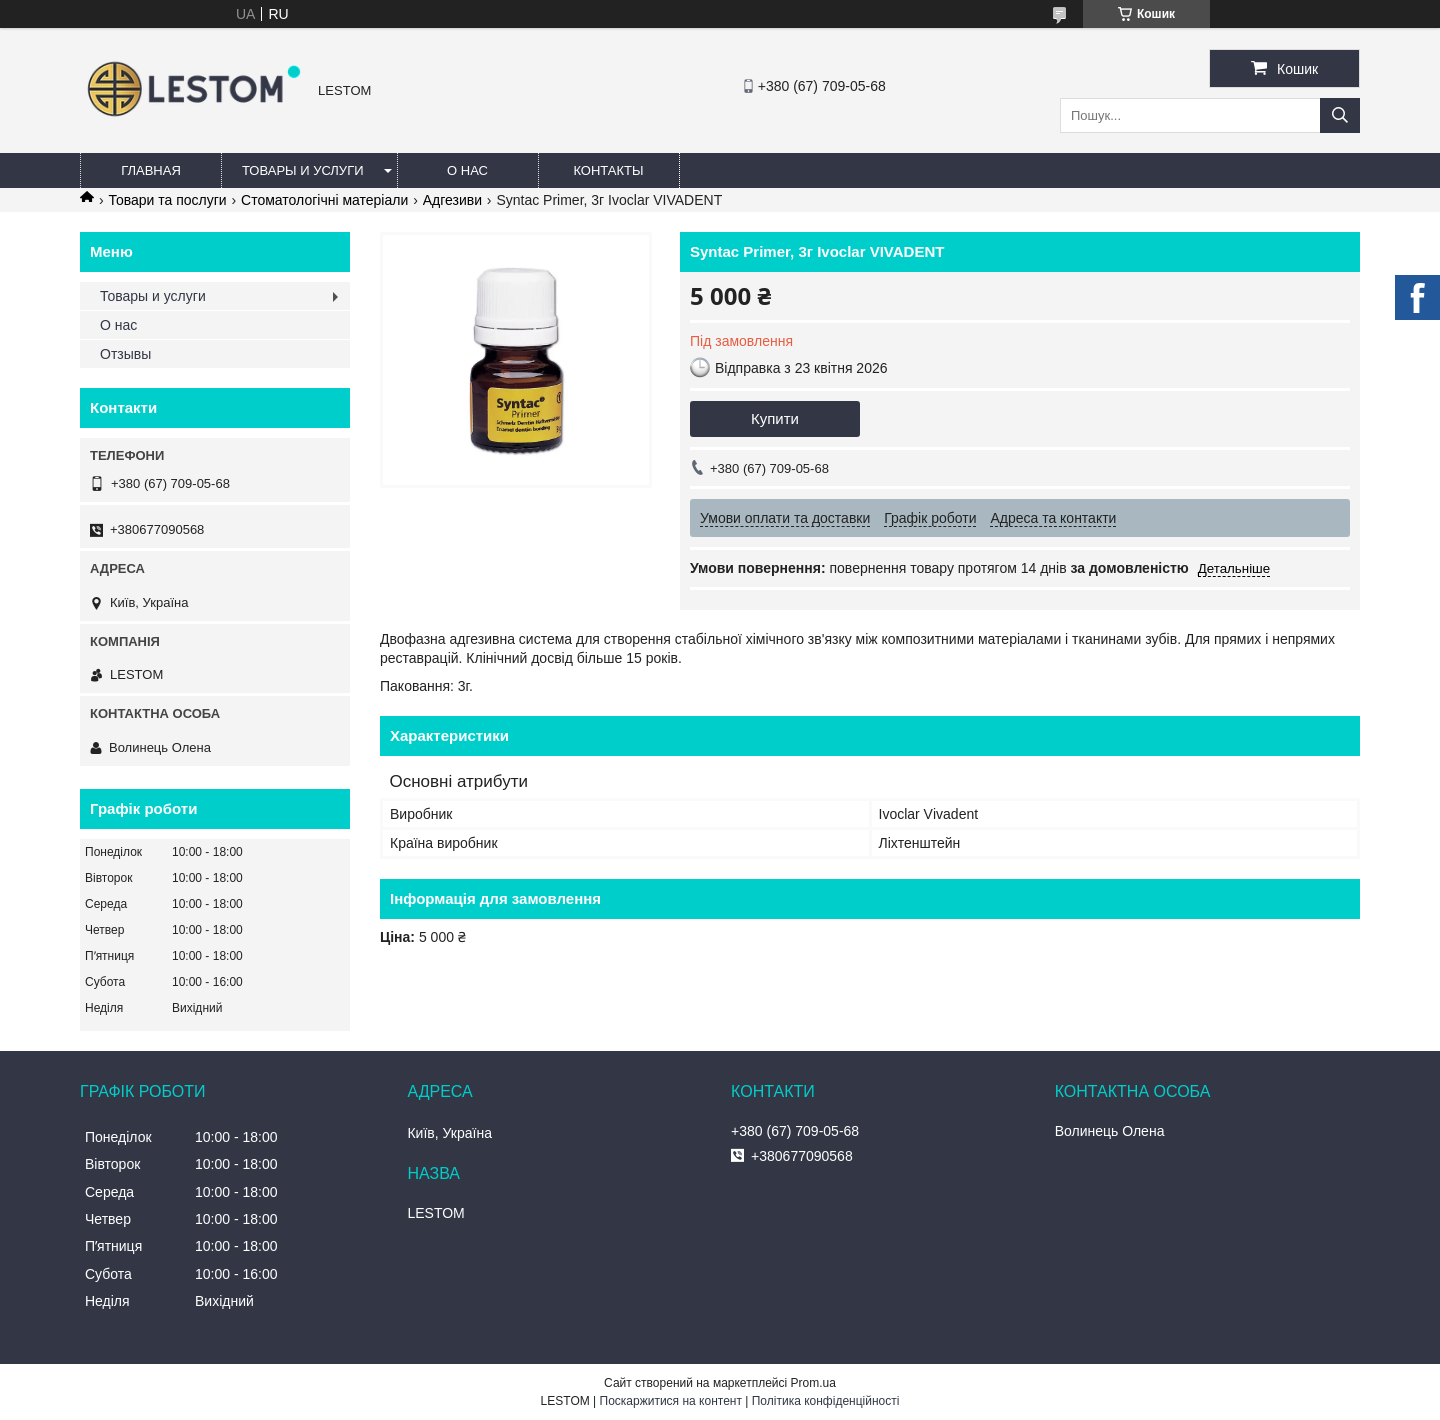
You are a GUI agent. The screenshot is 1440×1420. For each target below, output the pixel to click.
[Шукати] (1340, 115)
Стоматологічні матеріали (324, 200)
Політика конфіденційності (826, 1401)
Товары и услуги (303, 170)
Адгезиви (452, 200)
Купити (775, 418)
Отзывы (125, 354)
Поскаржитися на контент (671, 1401)
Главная (151, 170)
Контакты (608, 170)
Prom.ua (813, 1383)
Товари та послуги (167, 200)
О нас (467, 170)
